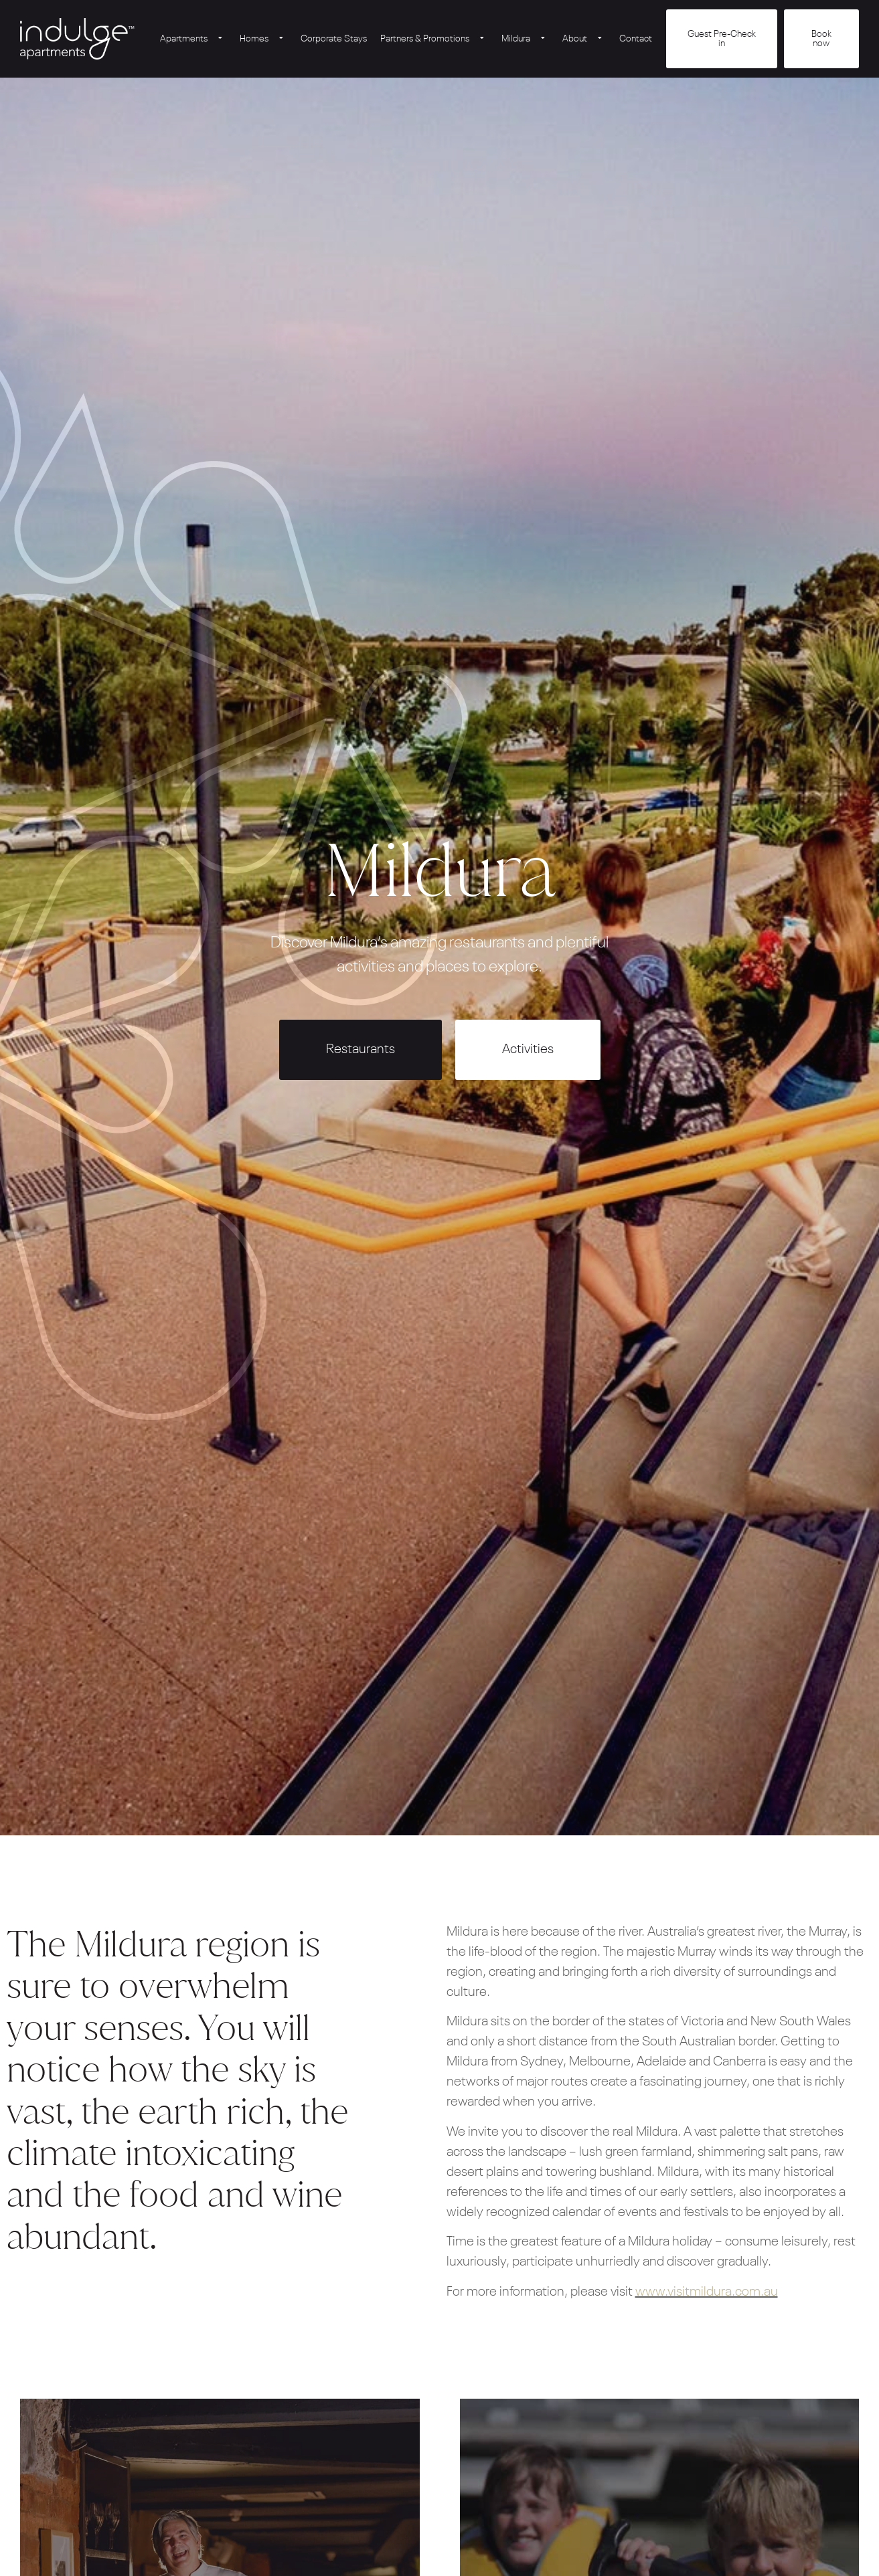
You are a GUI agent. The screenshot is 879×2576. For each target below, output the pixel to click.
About (584, 39)
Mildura (525, 39)
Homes (263, 39)
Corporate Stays (334, 38)
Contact (635, 38)
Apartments (193, 39)
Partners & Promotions (434, 39)
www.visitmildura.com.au (706, 2292)
